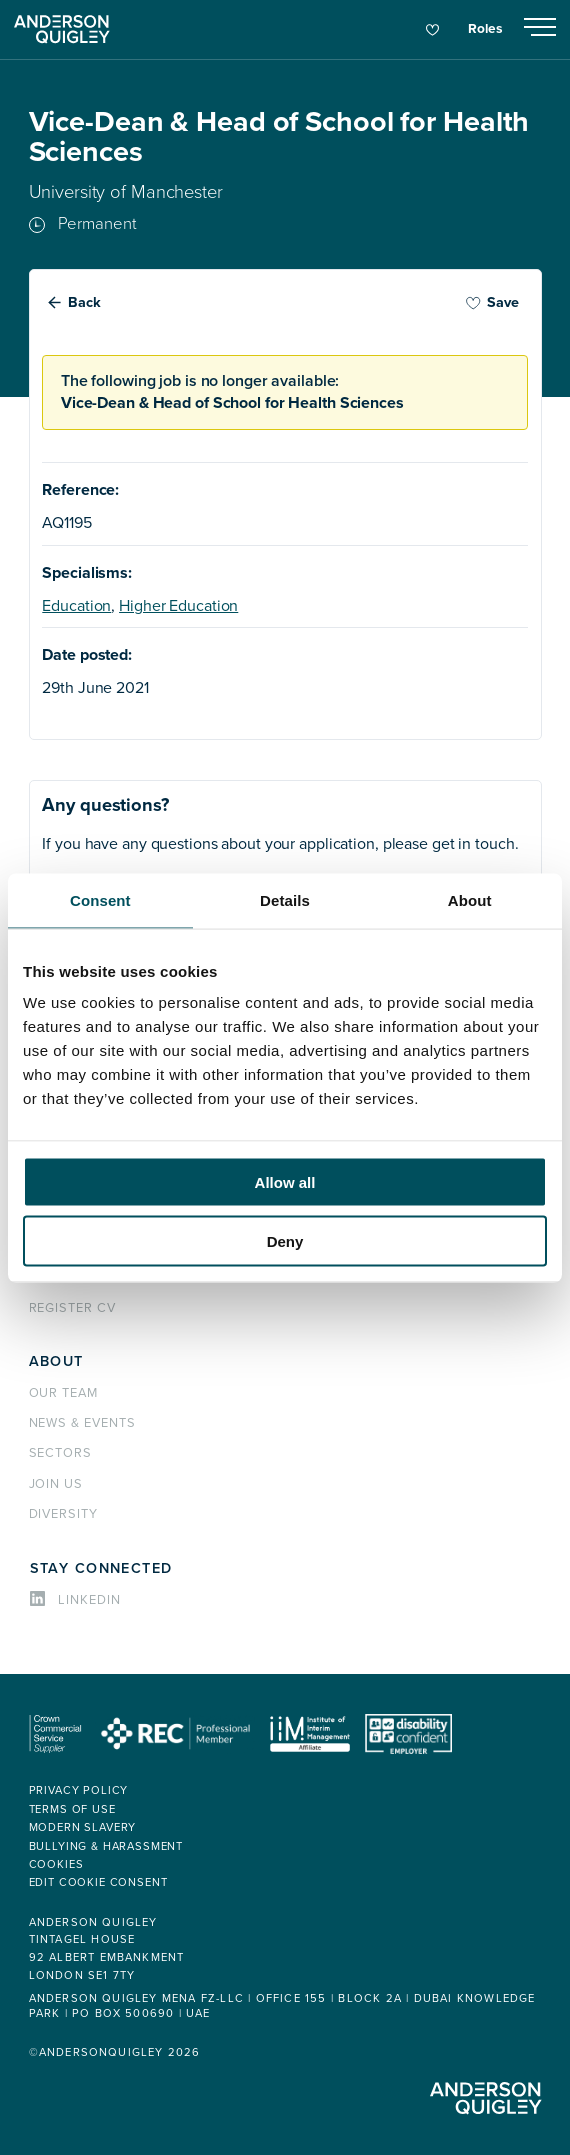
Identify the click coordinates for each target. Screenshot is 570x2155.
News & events (82, 1423)
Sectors (61, 1453)
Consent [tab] (100, 899)
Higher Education (178, 606)
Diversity (64, 1514)
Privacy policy (79, 1790)
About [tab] (470, 899)
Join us (56, 1484)
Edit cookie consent (98, 1882)
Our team (64, 1393)
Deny (285, 1240)
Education (76, 606)
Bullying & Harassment (106, 1846)
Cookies (56, 1864)
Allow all (285, 1182)
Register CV (73, 1308)
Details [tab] (285, 899)
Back (84, 302)
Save (492, 302)
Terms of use (72, 1809)
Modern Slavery (83, 1827)
